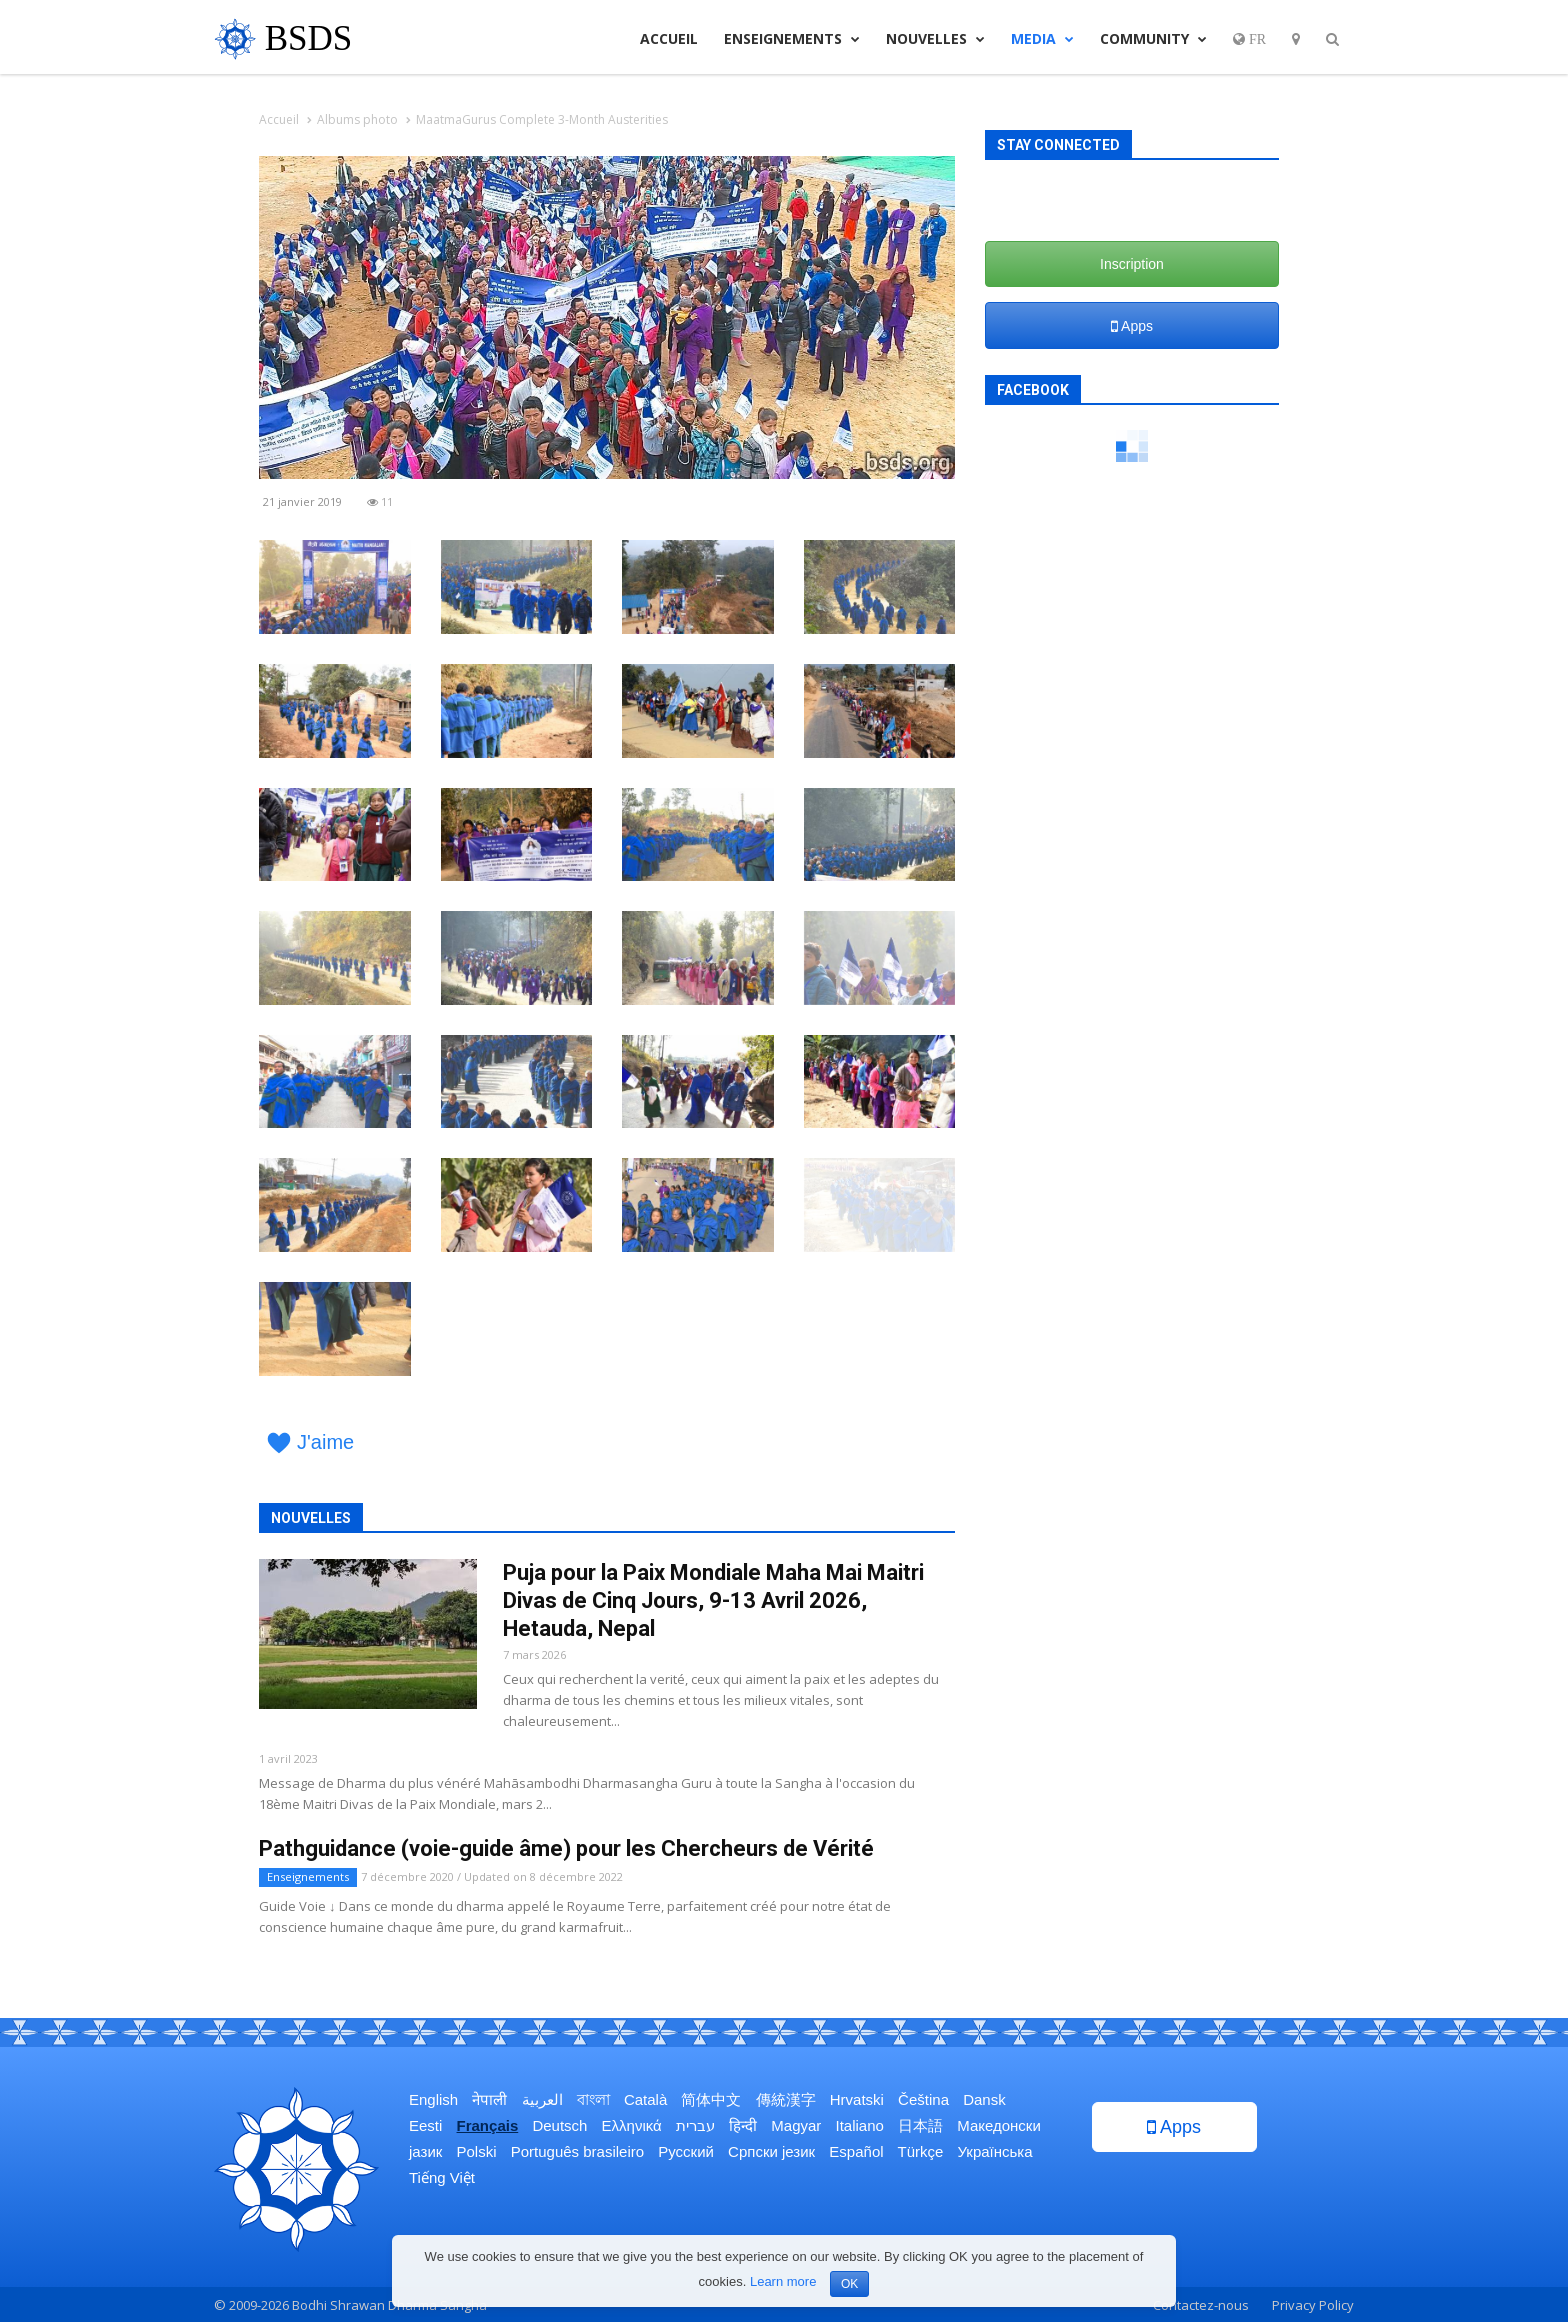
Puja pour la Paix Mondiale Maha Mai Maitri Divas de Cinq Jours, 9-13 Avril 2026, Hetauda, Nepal (713, 1600)
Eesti (425, 2125)
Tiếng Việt (442, 2177)
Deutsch (559, 2125)
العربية (542, 2099)
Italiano (860, 2125)
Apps (1132, 326)
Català (645, 2099)
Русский (686, 2151)
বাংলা (593, 2099)
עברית (695, 2125)
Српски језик (771, 2151)
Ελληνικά (632, 2125)
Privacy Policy (1313, 2305)
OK (849, 2284)
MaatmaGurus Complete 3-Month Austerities (542, 119)
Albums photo (357, 119)
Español (856, 2151)
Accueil (669, 38)
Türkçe (920, 2151)
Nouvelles (935, 38)
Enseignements (792, 38)
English (433, 2099)
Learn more (783, 2281)
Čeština (923, 2099)
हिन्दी (743, 2125)
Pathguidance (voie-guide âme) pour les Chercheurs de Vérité (566, 1848)
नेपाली (489, 2099)
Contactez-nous (1201, 2305)
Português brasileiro (577, 2151)
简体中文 (711, 2099)
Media (1042, 38)
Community (1153, 38)
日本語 (920, 2125)
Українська (995, 2151)
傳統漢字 (786, 2099)
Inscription (1132, 264)
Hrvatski (857, 2099)
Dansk (984, 2099)
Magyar (796, 2125)
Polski (477, 2151)
